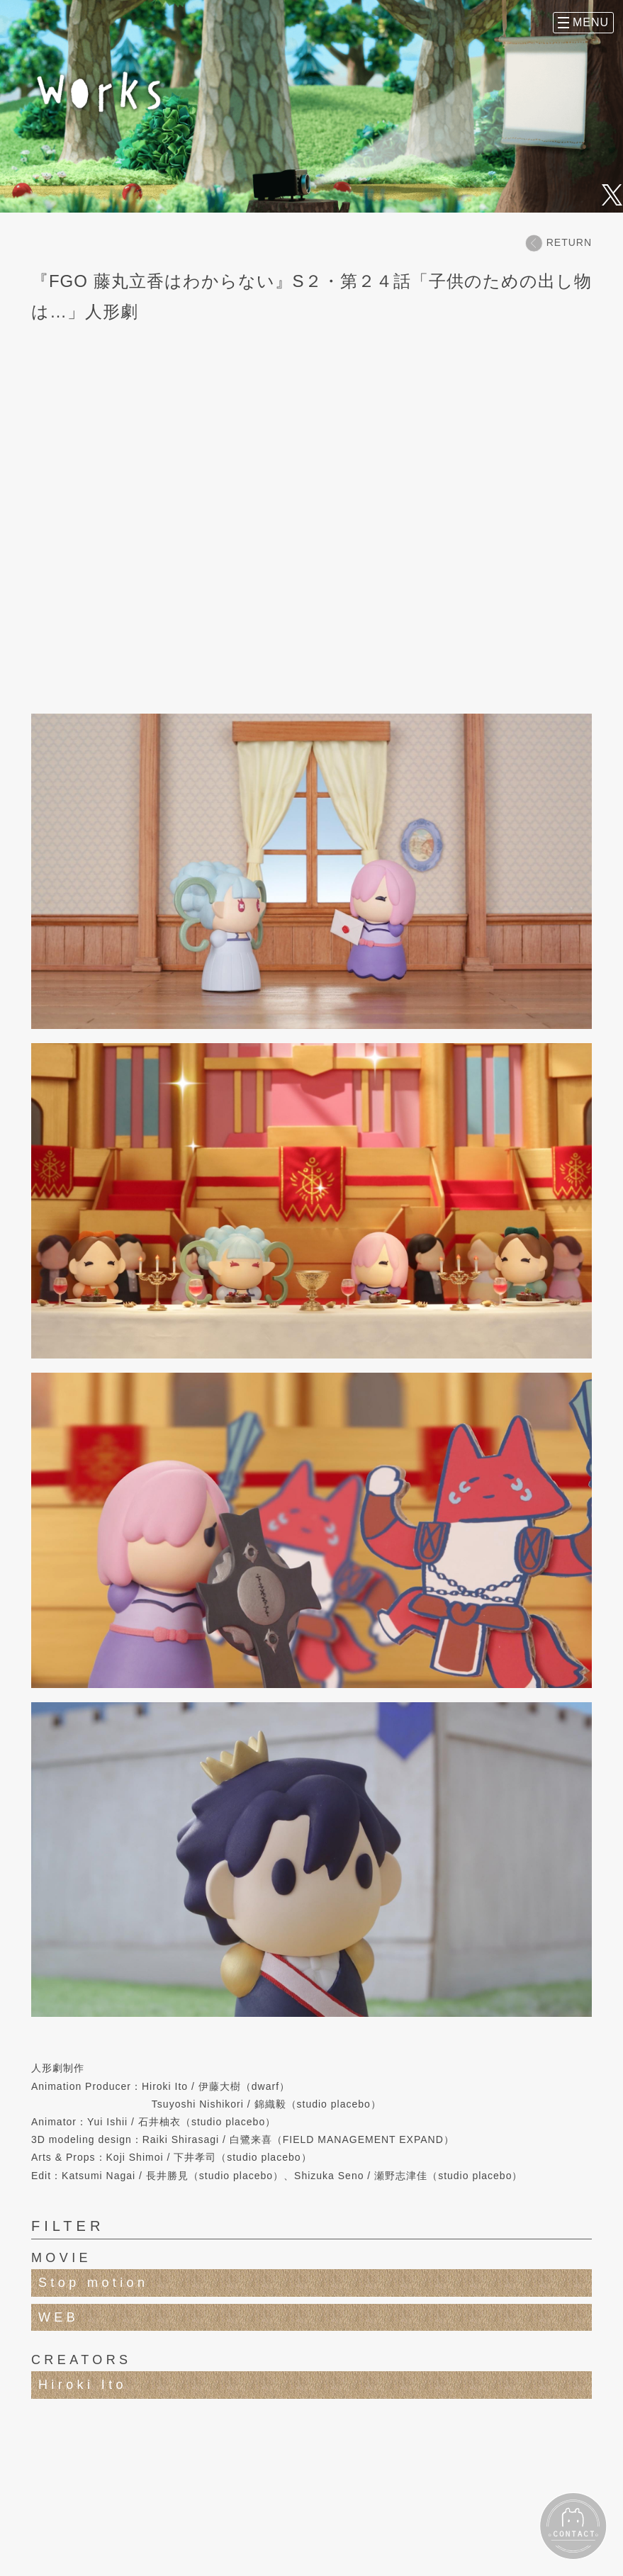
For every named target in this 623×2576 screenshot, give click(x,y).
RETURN (558, 243)
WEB (58, 2317)
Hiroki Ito (82, 2385)
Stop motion (93, 2283)
